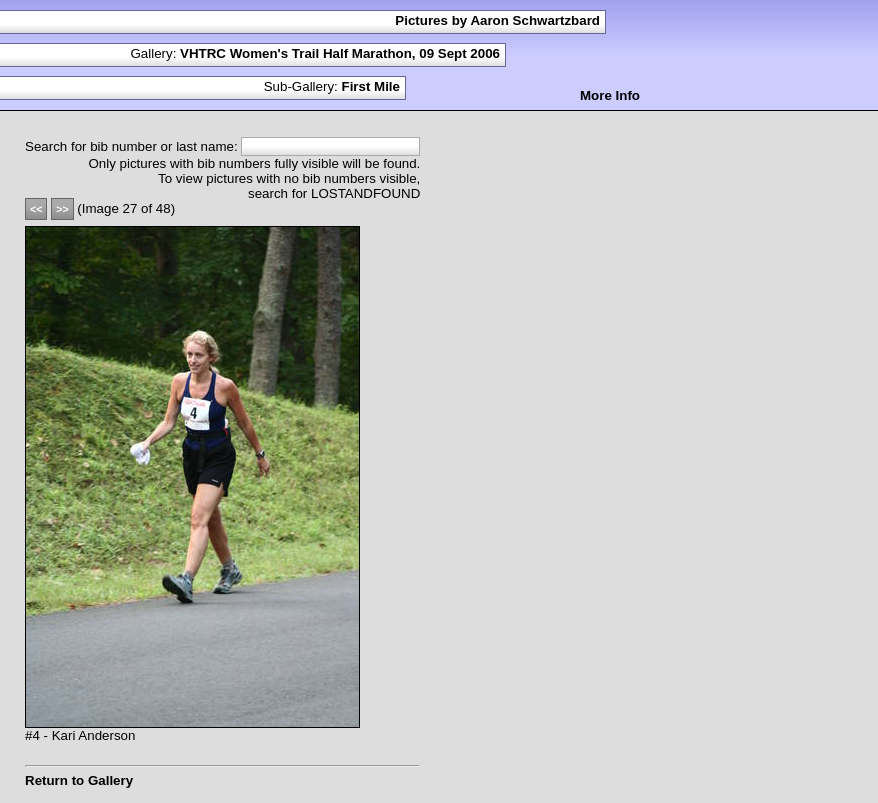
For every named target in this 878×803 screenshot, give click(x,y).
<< (36, 209)
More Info (610, 95)
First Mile (370, 86)
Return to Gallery (79, 780)
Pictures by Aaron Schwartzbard (497, 20)
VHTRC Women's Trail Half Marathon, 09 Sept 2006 (340, 53)
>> (62, 209)
